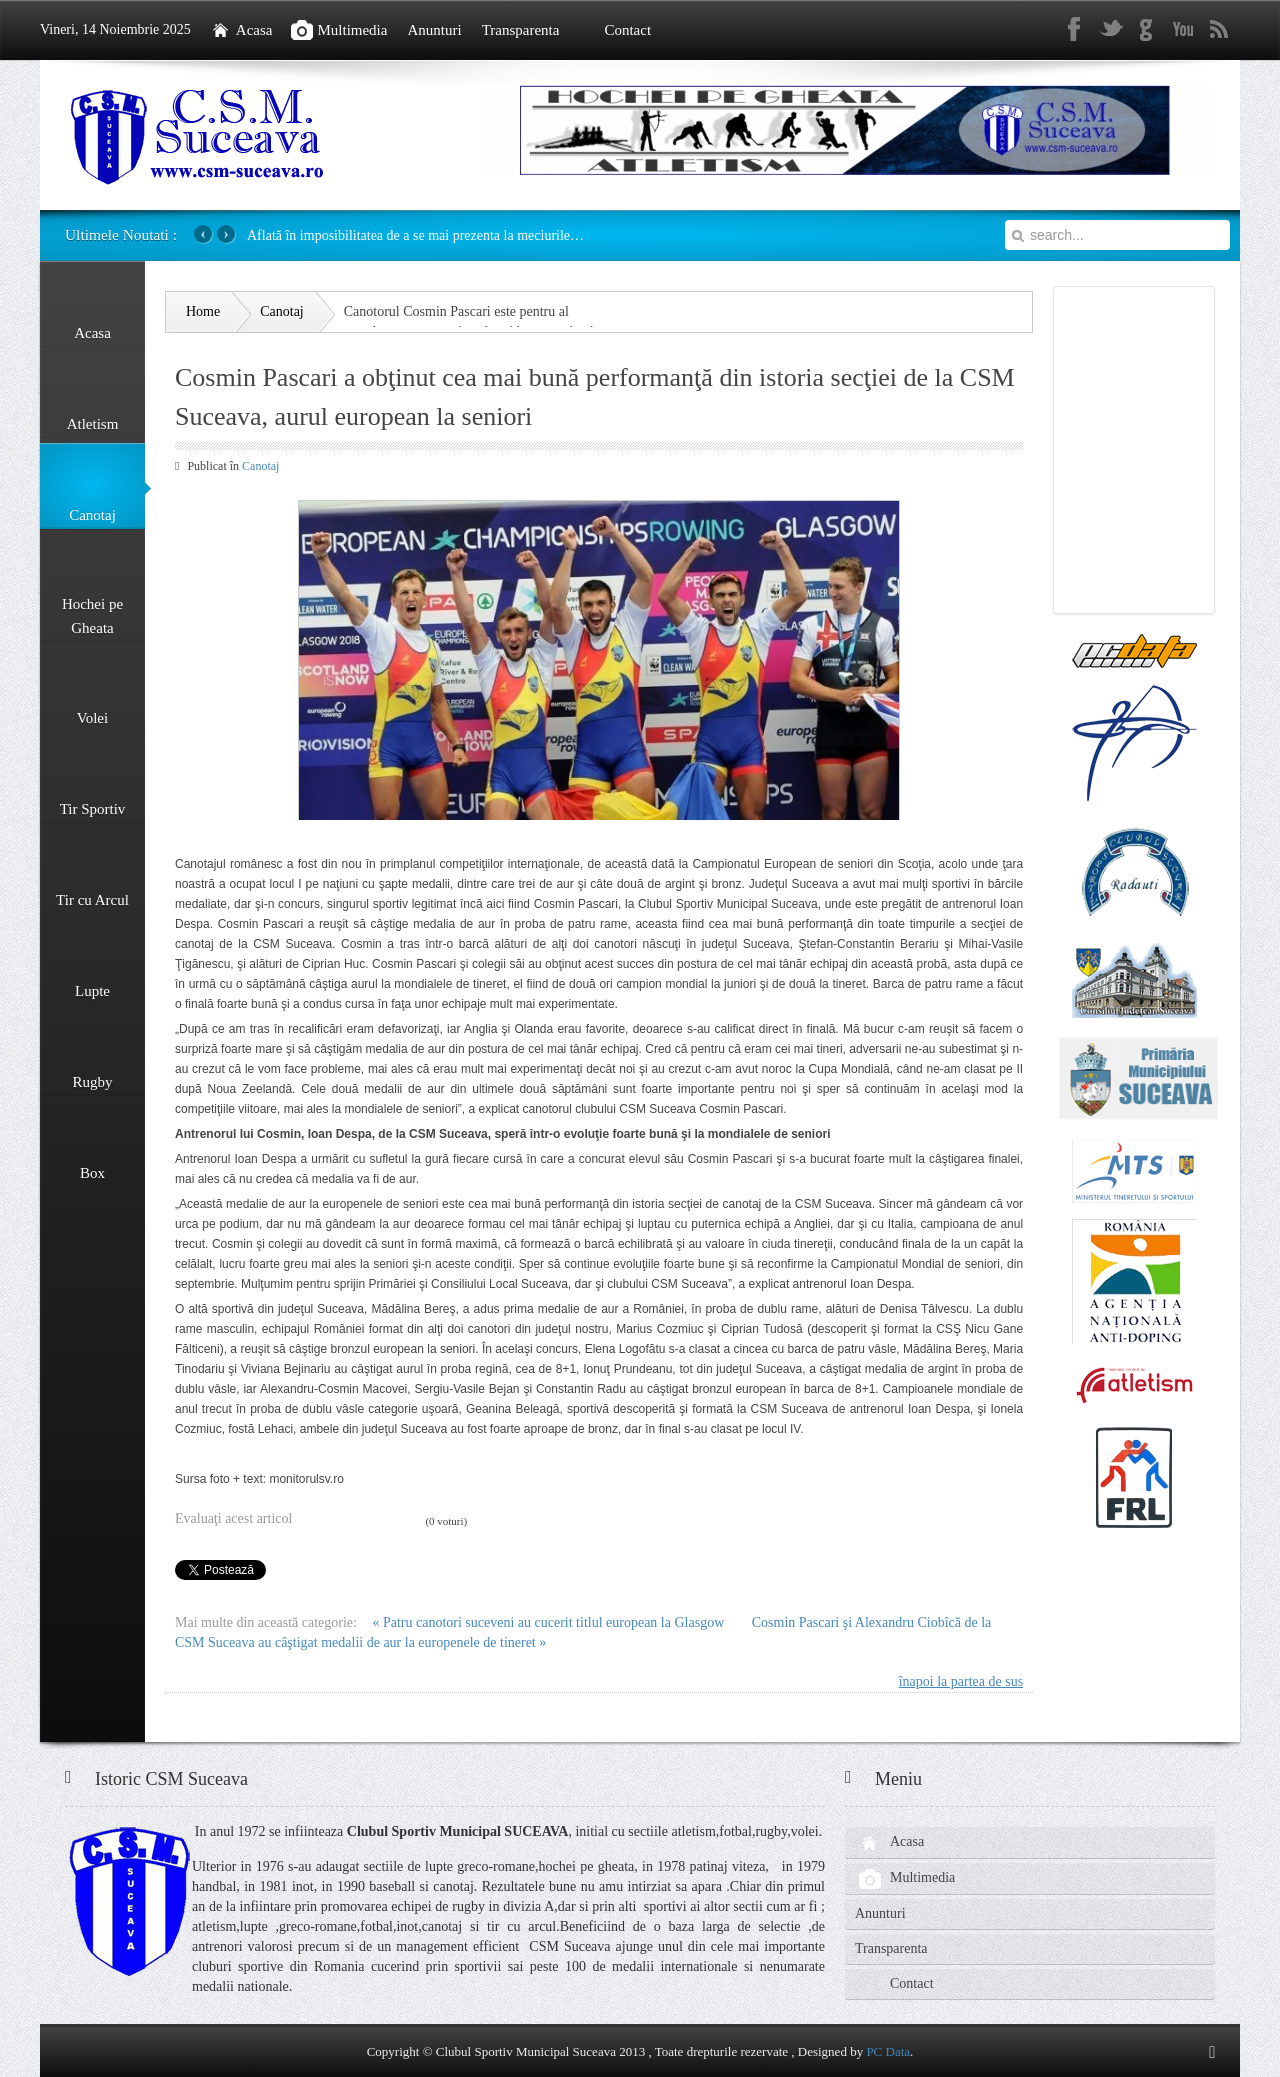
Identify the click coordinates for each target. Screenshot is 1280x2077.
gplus (1147, 30)
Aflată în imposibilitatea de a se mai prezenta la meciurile (415, 235)
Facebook (1075, 30)
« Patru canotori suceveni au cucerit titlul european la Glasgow (549, 1622)
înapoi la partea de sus (961, 1681)
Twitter (1111, 30)
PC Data (888, 2051)
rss (1219, 30)
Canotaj (260, 466)
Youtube (1183, 30)
